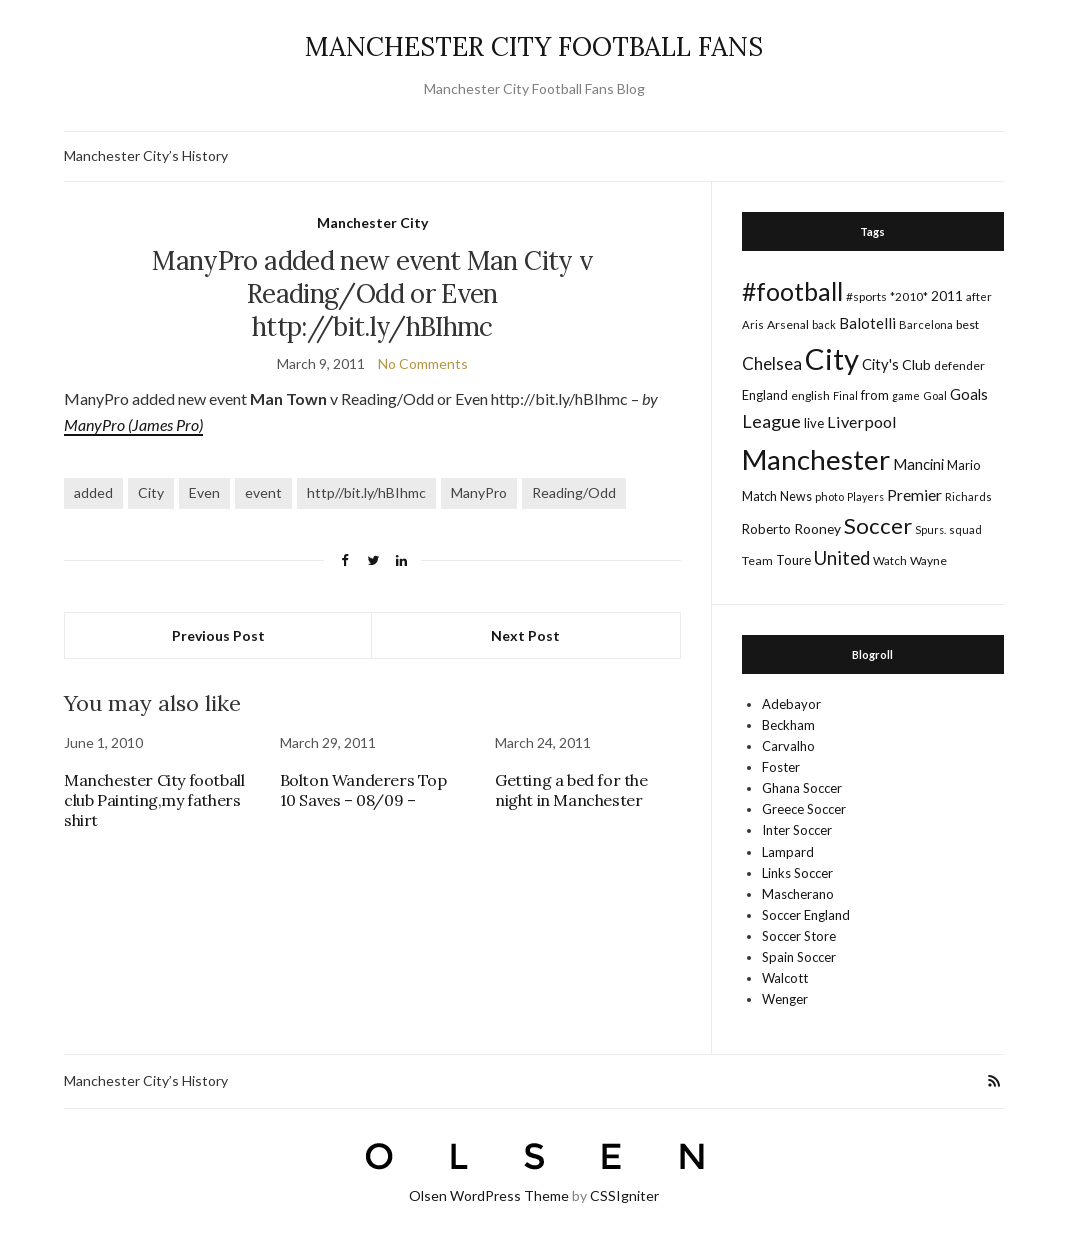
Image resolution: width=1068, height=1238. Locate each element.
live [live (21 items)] (814, 423)
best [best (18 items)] (967, 324)
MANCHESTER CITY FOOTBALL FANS (534, 46)
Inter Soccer (797, 830)
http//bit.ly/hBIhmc (366, 492)
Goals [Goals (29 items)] (969, 394)
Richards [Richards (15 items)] (968, 496)
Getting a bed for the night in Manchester (571, 790)
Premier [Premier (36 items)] (914, 494)
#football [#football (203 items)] (792, 291)
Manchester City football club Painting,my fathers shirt (154, 800)
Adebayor (791, 704)
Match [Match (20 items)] (759, 496)
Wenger (785, 999)
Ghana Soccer (802, 788)
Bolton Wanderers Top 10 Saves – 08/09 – (363, 790)
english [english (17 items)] (810, 395)
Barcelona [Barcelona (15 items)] (926, 324)
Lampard (788, 852)
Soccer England (806, 915)
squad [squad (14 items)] (965, 529)
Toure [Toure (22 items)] (793, 560)
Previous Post (218, 635)
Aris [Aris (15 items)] (753, 324)
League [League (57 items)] (771, 421)
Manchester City (372, 222)
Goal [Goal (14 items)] (935, 395)
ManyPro (479, 492)
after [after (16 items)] (979, 296)
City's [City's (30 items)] (880, 364)
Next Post (525, 635)
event (263, 492)
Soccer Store (799, 936)
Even (204, 492)
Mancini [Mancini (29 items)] (918, 464)
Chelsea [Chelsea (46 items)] (772, 363)
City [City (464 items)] (832, 358)
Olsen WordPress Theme (489, 1195)
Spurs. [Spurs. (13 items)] (930, 529)
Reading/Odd (574, 492)
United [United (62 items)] (842, 558)
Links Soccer (797, 873)
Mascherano (798, 894)
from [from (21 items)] (875, 395)
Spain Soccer (799, 957)
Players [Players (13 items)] (865, 496)
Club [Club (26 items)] (916, 364)
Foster (781, 767)
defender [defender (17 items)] (959, 365)
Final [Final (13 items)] (845, 395)
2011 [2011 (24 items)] (947, 295)
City (151, 492)
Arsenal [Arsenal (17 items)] (788, 324)
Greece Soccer (804, 809)
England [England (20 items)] (765, 395)
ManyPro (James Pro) (133, 424)
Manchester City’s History (146, 155)
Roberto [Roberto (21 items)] (766, 529)
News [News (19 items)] (796, 496)
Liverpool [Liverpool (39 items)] (862, 421)
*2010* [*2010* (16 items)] (909, 296)
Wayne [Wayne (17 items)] (928, 560)
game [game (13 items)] (906, 395)
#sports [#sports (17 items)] (866, 296)
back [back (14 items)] (824, 324)
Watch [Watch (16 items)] (890, 560)
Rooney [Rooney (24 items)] (817, 528)
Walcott (785, 978)
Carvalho (788, 746)
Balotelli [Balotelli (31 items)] (867, 323)
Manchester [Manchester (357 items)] (816, 459)
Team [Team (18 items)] (757, 560)
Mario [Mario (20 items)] (963, 465)
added (93, 492)
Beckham (788, 725)
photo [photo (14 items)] (829, 496)
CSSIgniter (624, 1195)
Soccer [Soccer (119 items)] (878, 525)
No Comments (423, 363)
